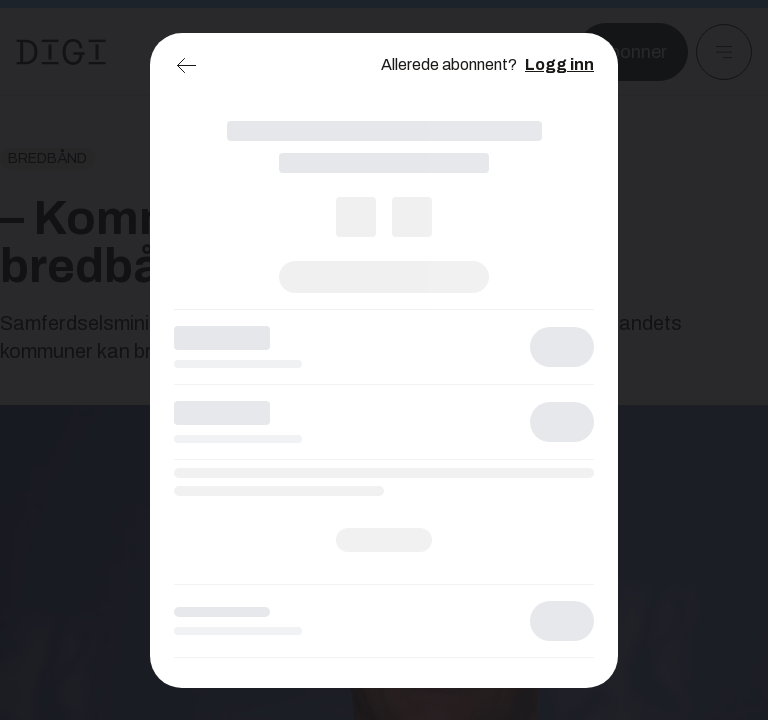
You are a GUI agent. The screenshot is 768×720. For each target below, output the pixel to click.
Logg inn (559, 64)
